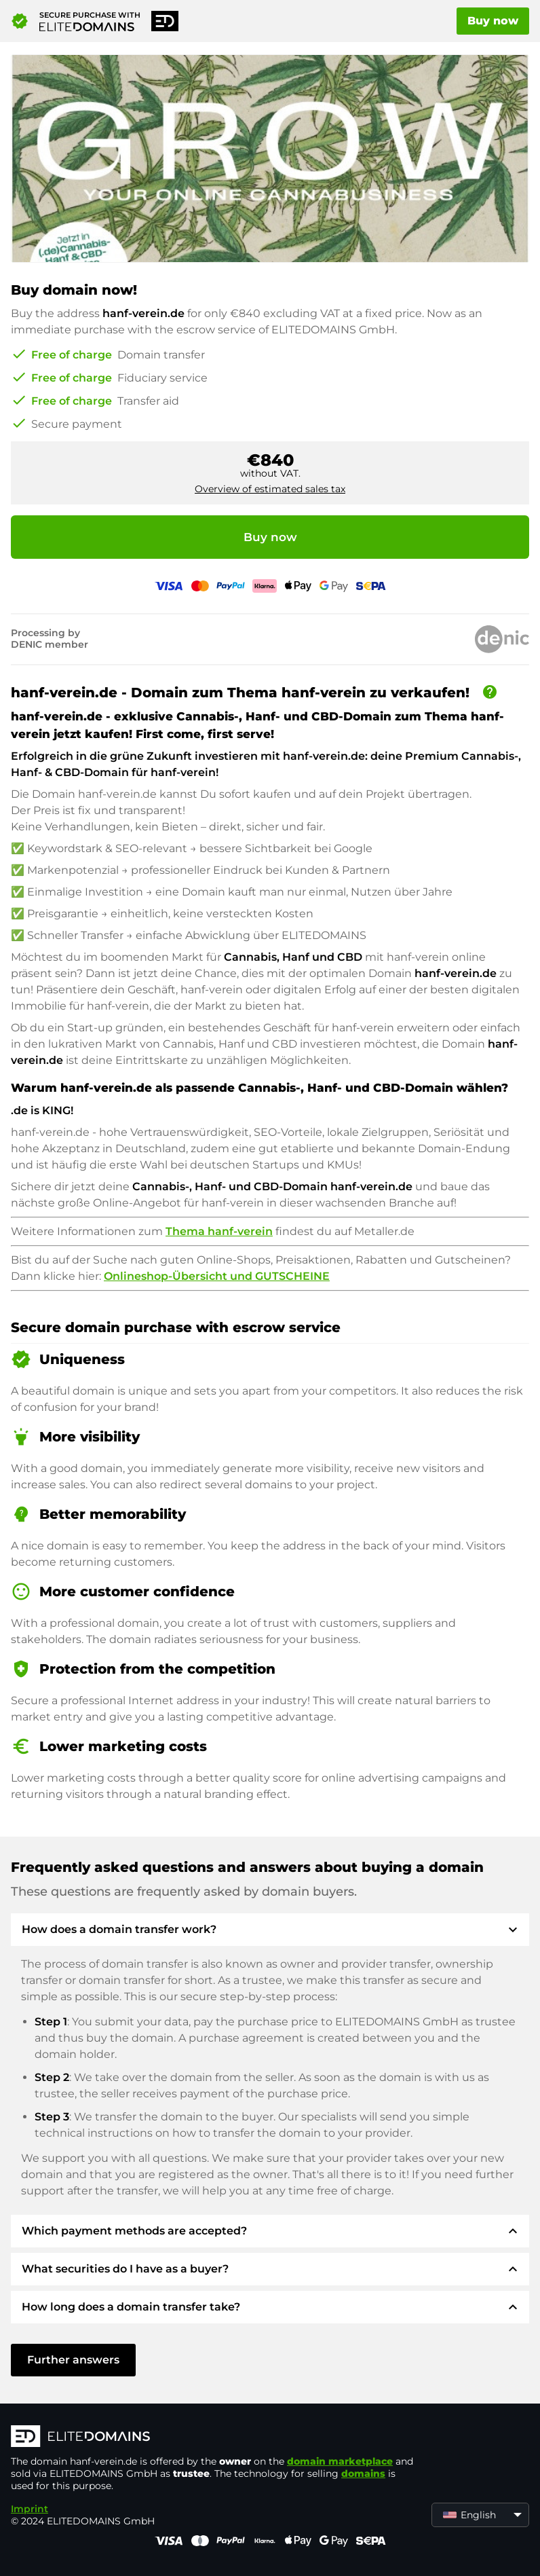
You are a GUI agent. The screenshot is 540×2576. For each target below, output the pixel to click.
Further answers (73, 2359)
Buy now (492, 20)
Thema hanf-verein (219, 1231)
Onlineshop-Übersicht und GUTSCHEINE (217, 1276)
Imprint (29, 2509)
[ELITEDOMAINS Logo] (214, 2437)
